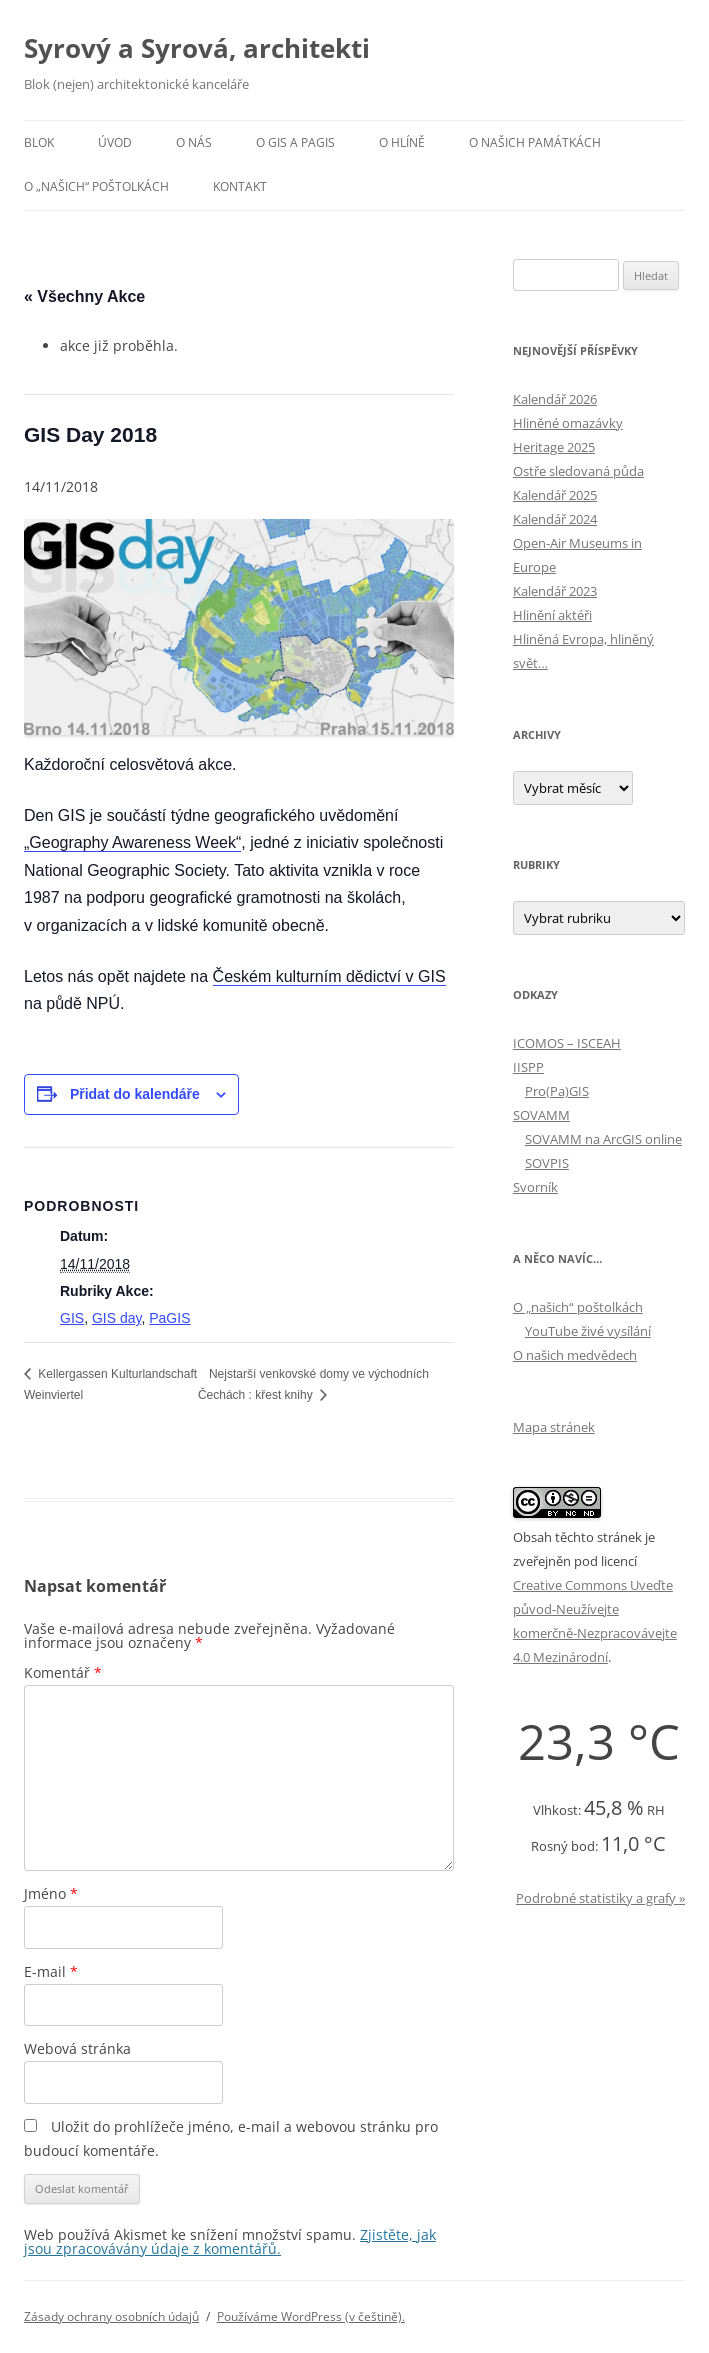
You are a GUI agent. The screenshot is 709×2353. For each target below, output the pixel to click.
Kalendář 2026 (555, 399)
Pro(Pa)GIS (557, 1091)
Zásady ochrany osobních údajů (111, 2316)
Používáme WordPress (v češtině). (311, 2316)
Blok (39, 142)
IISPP (528, 1067)
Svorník (535, 1187)
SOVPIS (547, 1163)
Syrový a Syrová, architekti (197, 48)
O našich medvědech (575, 1355)
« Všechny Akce (84, 296)
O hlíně (402, 142)
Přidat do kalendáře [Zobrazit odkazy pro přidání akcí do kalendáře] (135, 1094)
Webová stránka (77, 2048)
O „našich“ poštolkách (96, 186)
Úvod (115, 142)
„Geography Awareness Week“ (132, 842)
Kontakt (240, 186)
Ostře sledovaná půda (578, 471)
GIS (72, 1318)
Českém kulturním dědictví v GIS (329, 976)
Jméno (51, 1893)
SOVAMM (541, 1115)
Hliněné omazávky (568, 423)
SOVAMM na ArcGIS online (603, 1139)
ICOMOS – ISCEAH (567, 1043)
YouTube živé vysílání (588, 1331)
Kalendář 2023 (555, 591)
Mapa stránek (554, 1427)
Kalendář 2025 (555, 495)
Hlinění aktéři (552, 615)
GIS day (117, 1318)
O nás (194, 142)
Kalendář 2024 (555, 519)
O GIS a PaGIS (295, 142)
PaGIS (169, 1318)
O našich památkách (535, 142)
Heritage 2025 (554, 447)
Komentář (63, 1672)
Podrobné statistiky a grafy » (600, 1898)
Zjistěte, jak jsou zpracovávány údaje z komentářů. (230, 2241)
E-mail (51, 1971)
